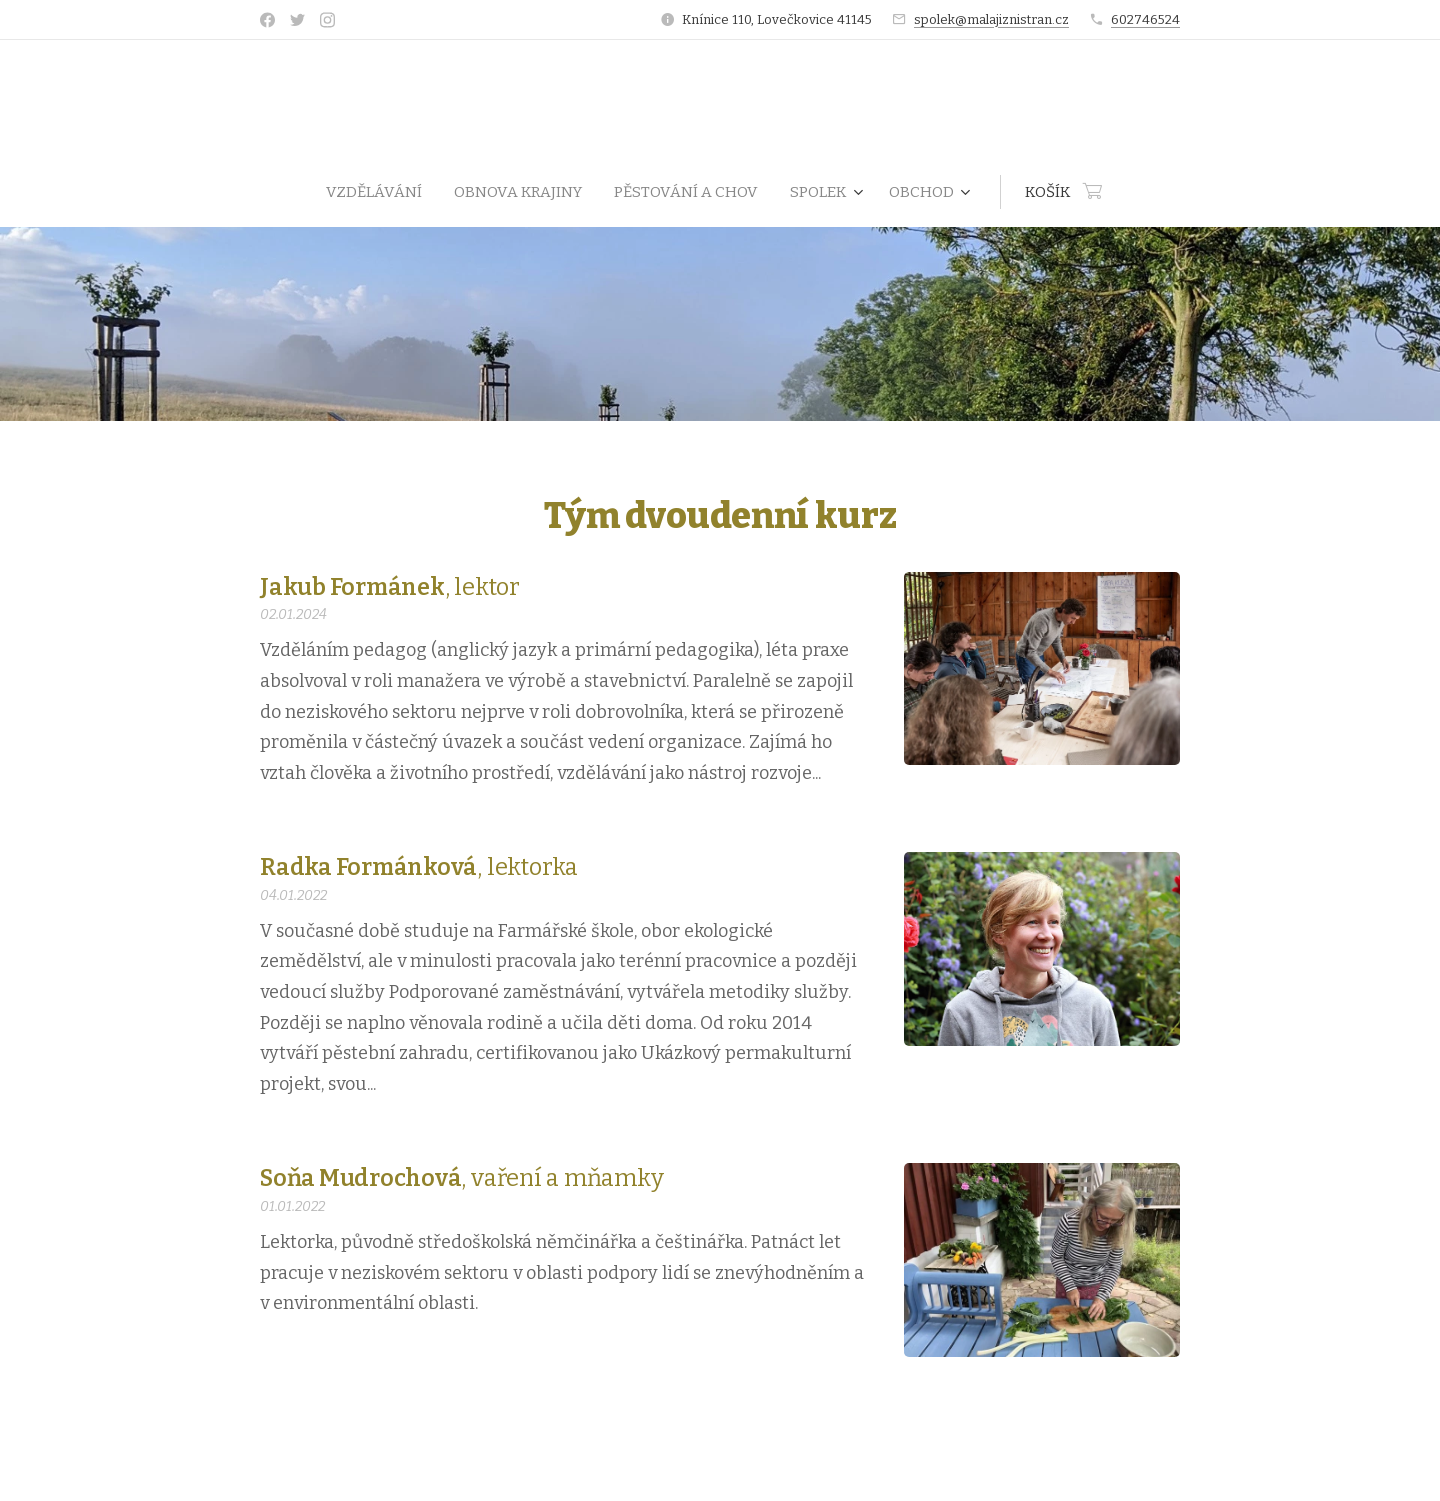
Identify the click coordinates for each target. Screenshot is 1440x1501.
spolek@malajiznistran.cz (991, 19)
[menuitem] (382, 192)
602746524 (1145, 19)
